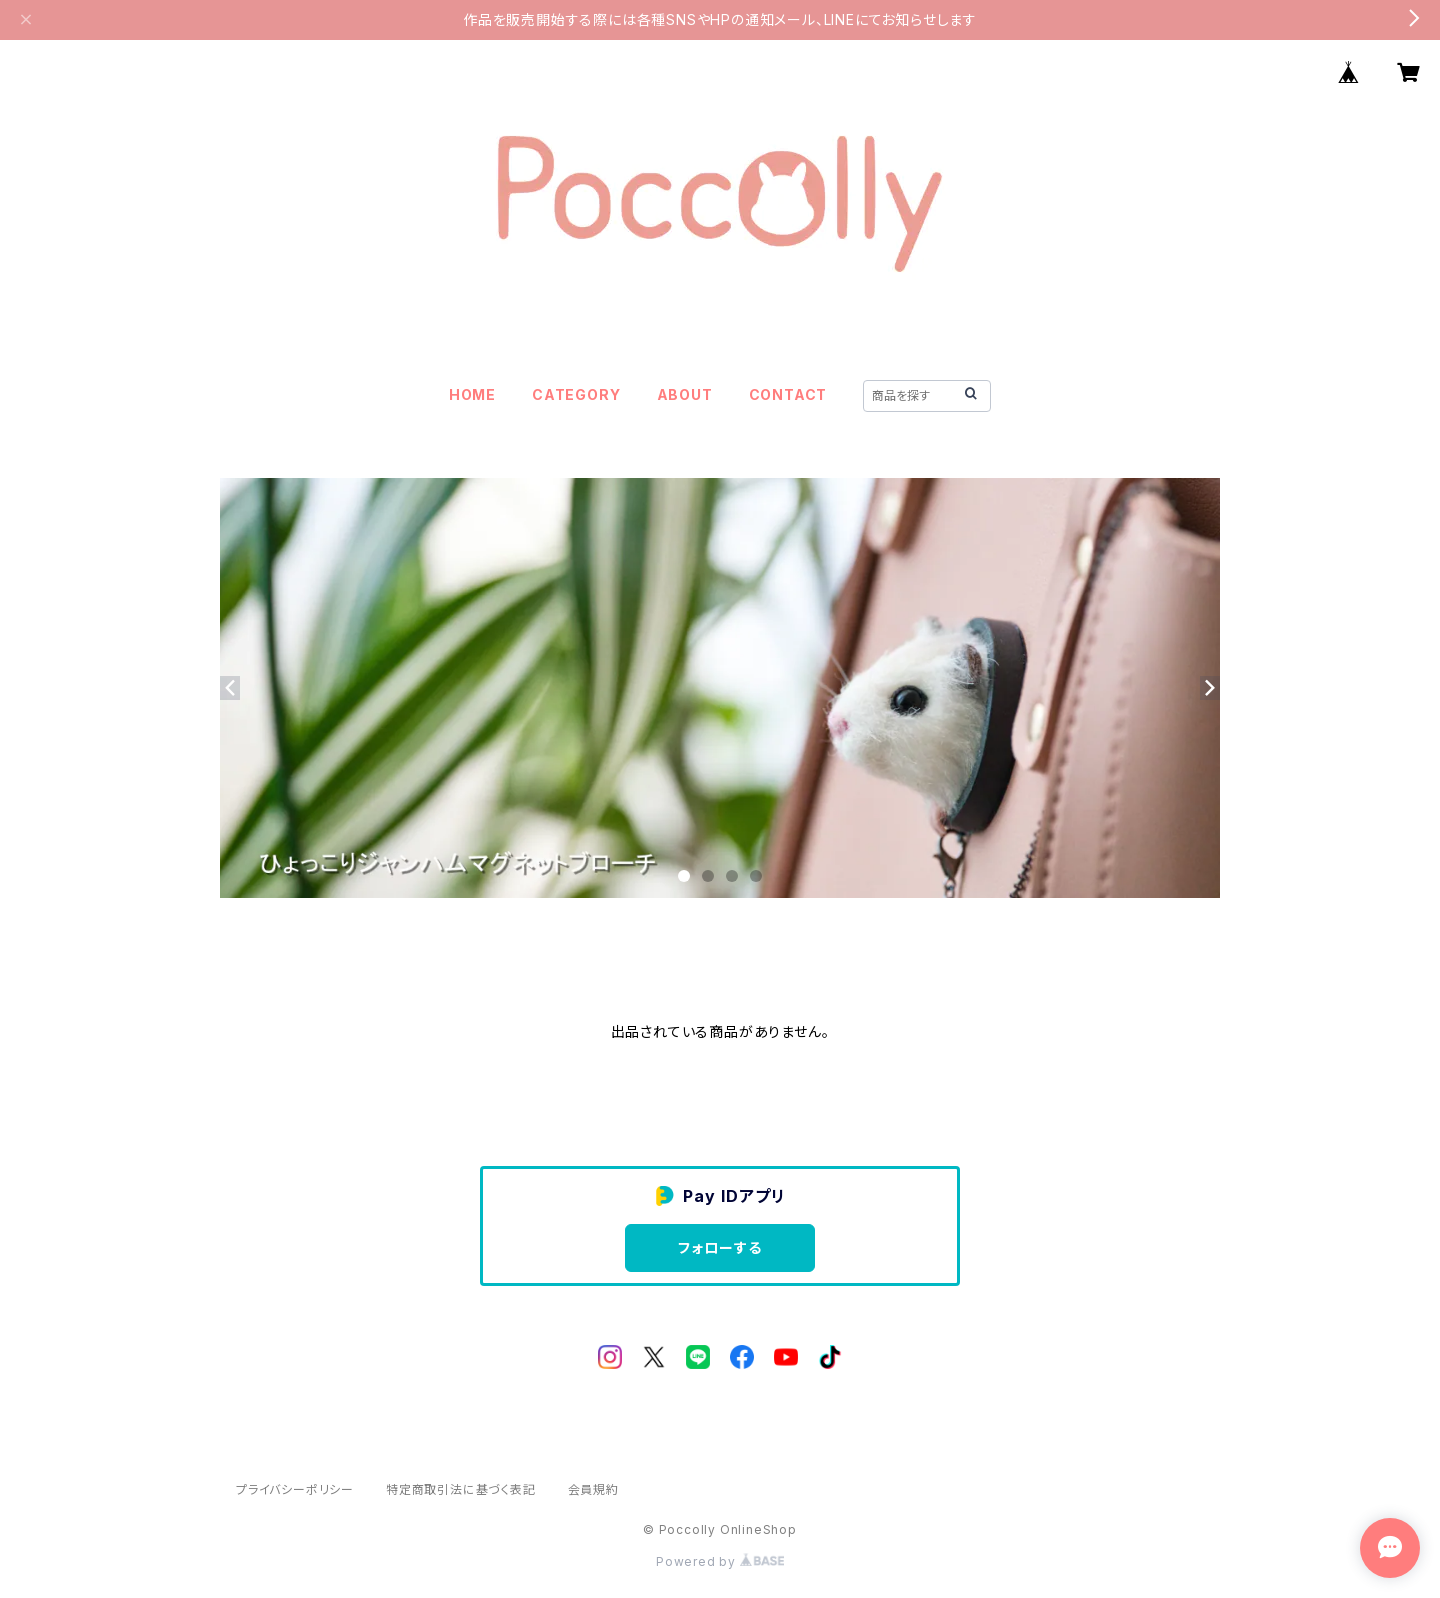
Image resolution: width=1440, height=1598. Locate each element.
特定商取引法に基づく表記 (461, 1489)
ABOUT (685, 394)
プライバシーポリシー (295, 1489)
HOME (472, 394)
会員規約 (593, 1489)
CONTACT (788, 394)
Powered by (720, 1561)
